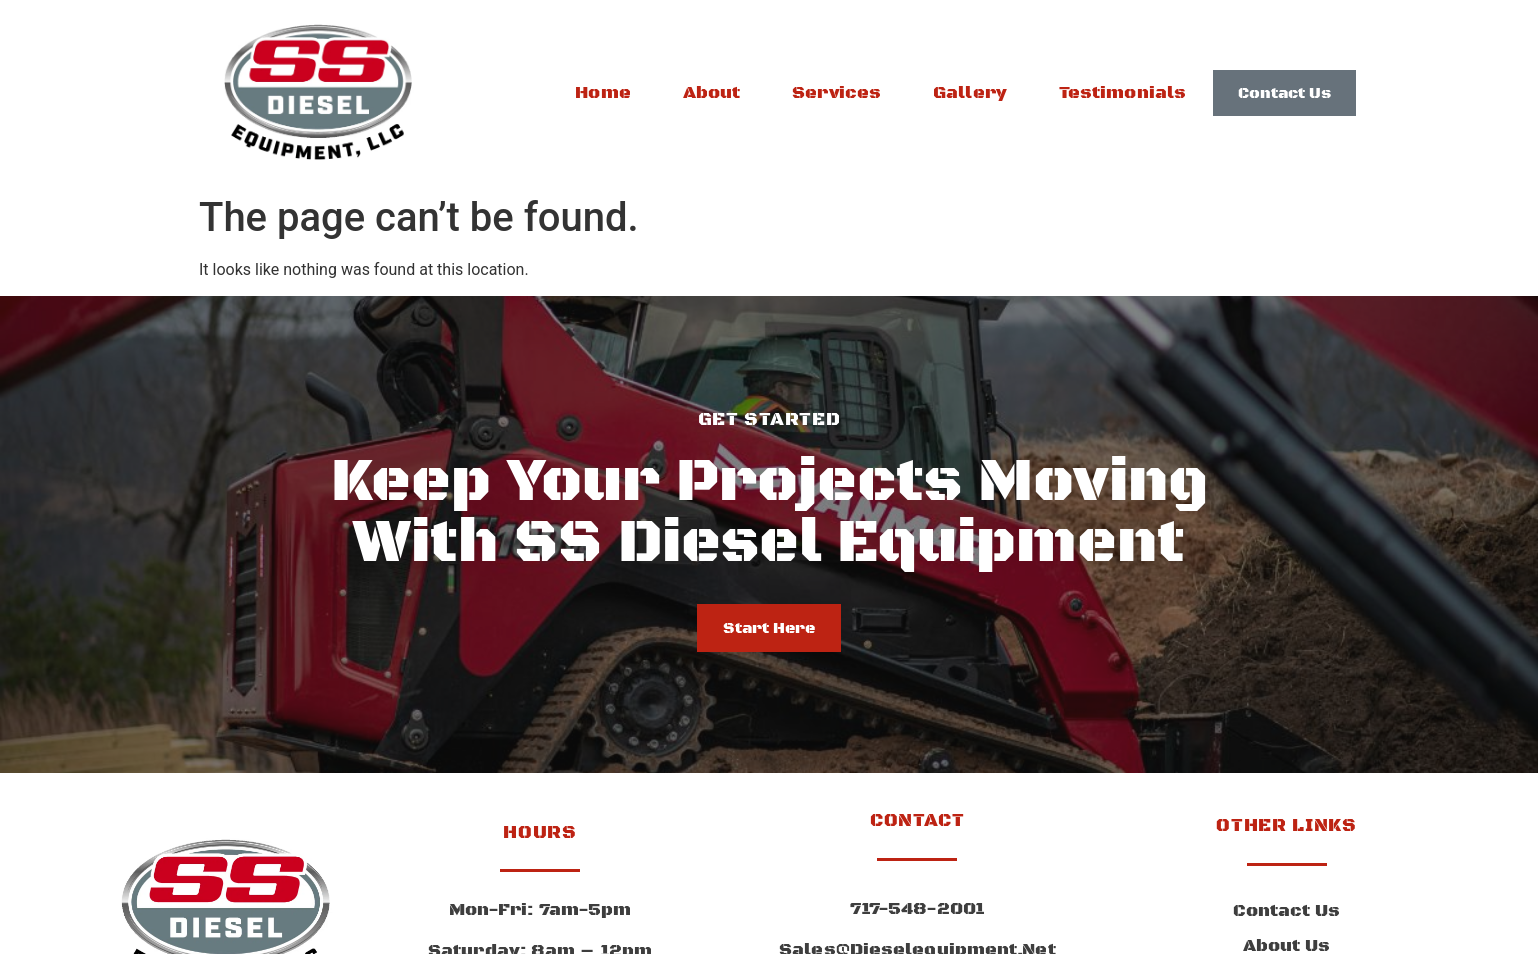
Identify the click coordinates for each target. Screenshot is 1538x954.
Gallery (970, 93)
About (712, 93)
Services (836, 93)
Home (602, 93)
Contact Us (1287, 911)
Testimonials (1122, 93)
